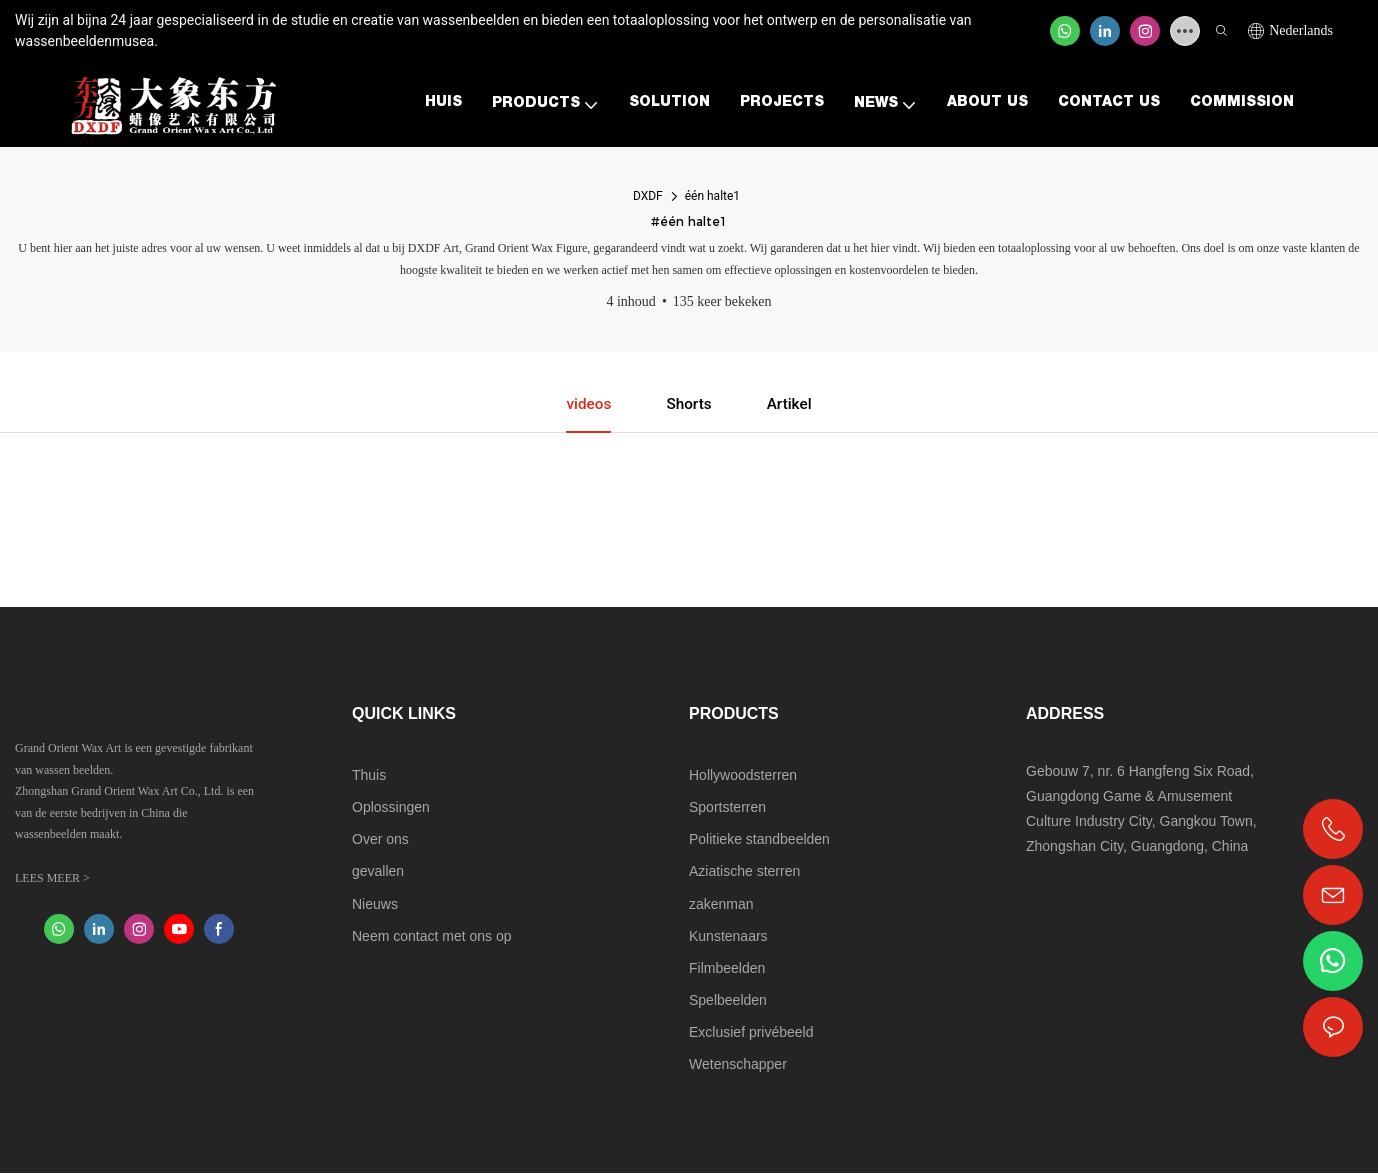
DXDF (648, 196)
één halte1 (712, 196)
